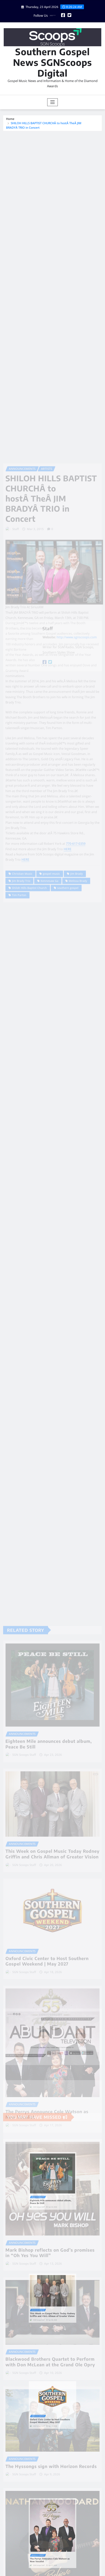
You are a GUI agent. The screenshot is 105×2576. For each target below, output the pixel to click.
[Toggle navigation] (52, 102)
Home (10, 119)
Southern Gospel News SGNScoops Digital (52, 62)
